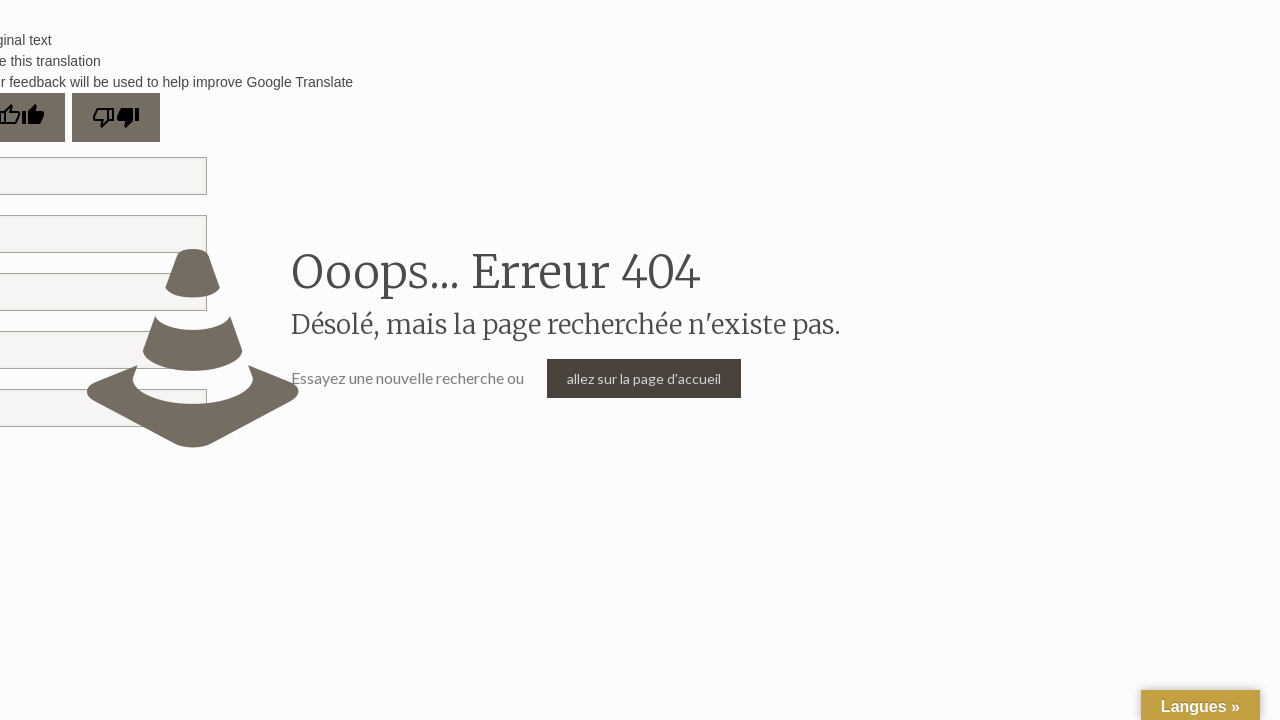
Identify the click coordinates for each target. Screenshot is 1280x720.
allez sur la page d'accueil (644, 378)
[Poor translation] (116, 117)
